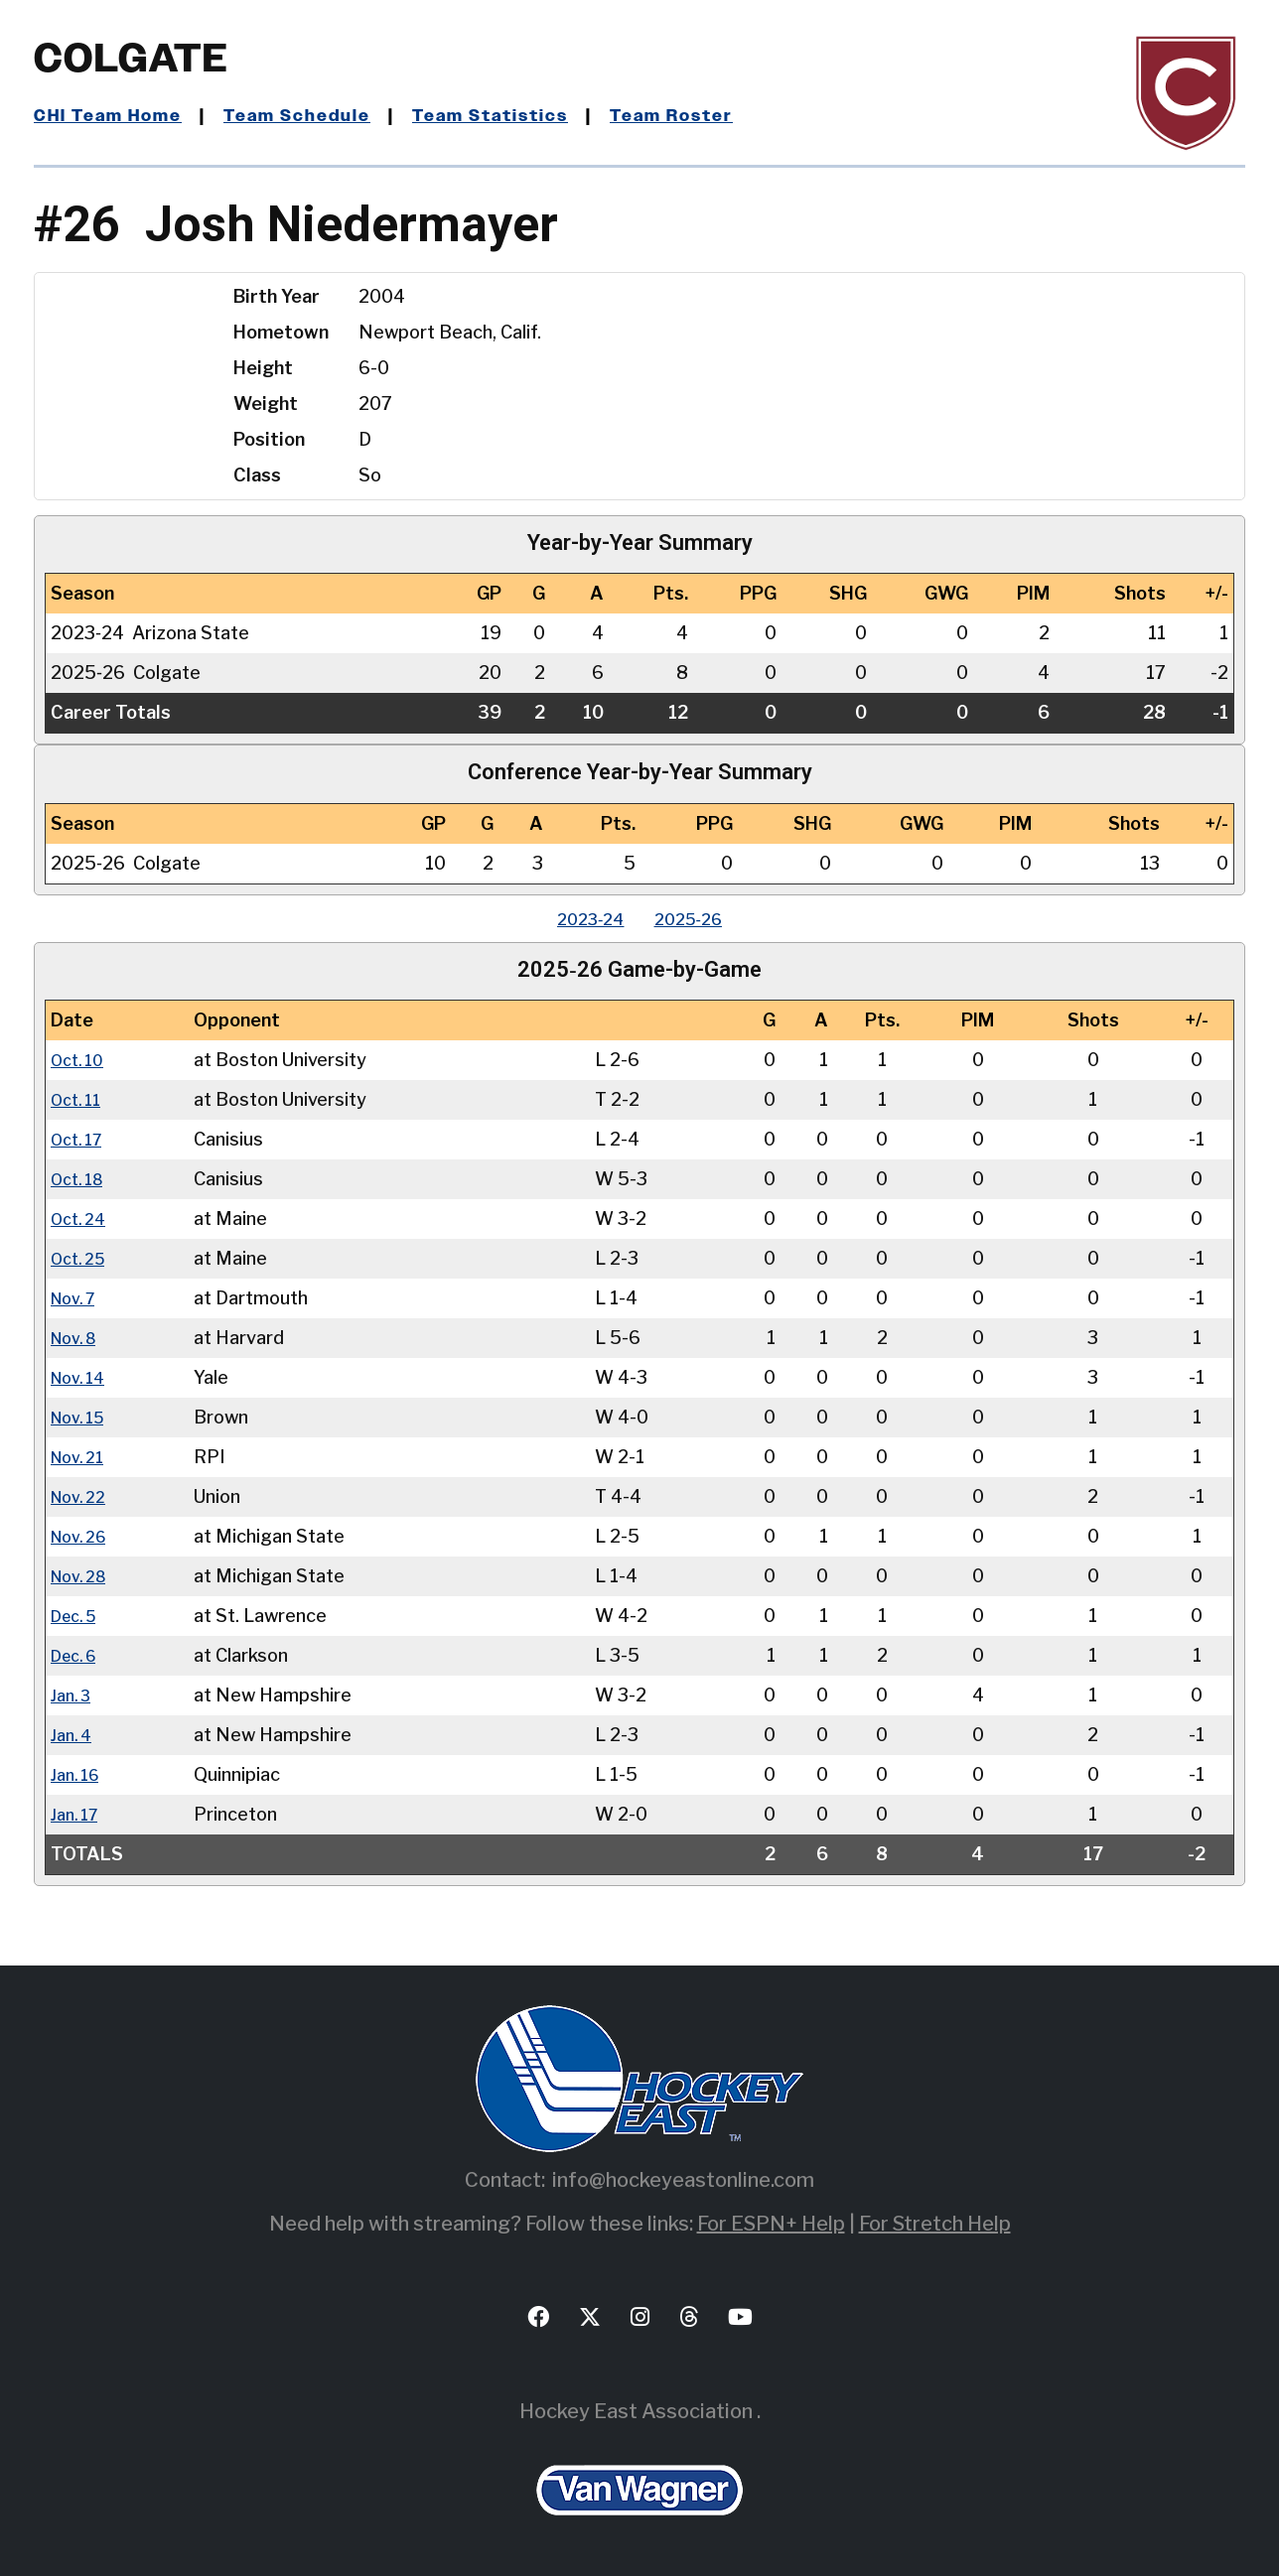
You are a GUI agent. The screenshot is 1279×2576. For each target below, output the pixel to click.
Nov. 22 (82, 1496)
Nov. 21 (81, 1456)
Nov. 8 (77, 1337)
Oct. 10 (81, 1059)
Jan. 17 (78, 1814)
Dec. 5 (77, 1615)
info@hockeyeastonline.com (683, 2180)
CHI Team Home (113, 116)
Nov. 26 (83, 1536)
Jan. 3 (73, 1695)
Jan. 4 (74, 1734)
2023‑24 (583, 918)
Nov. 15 (82, 1417)
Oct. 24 (82, 1218)
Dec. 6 (77, 1655)
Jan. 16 (78, 1774)
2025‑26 (696, 918)
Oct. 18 (81, 1178)
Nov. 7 (77, 1298)
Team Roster (709, 116)
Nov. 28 (83, 1575)
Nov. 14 (82, 1377)
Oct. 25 (82, 1258)
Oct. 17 (80, 1139)
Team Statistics (518, 116)
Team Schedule (313, 116)
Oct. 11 (79, 1099)
